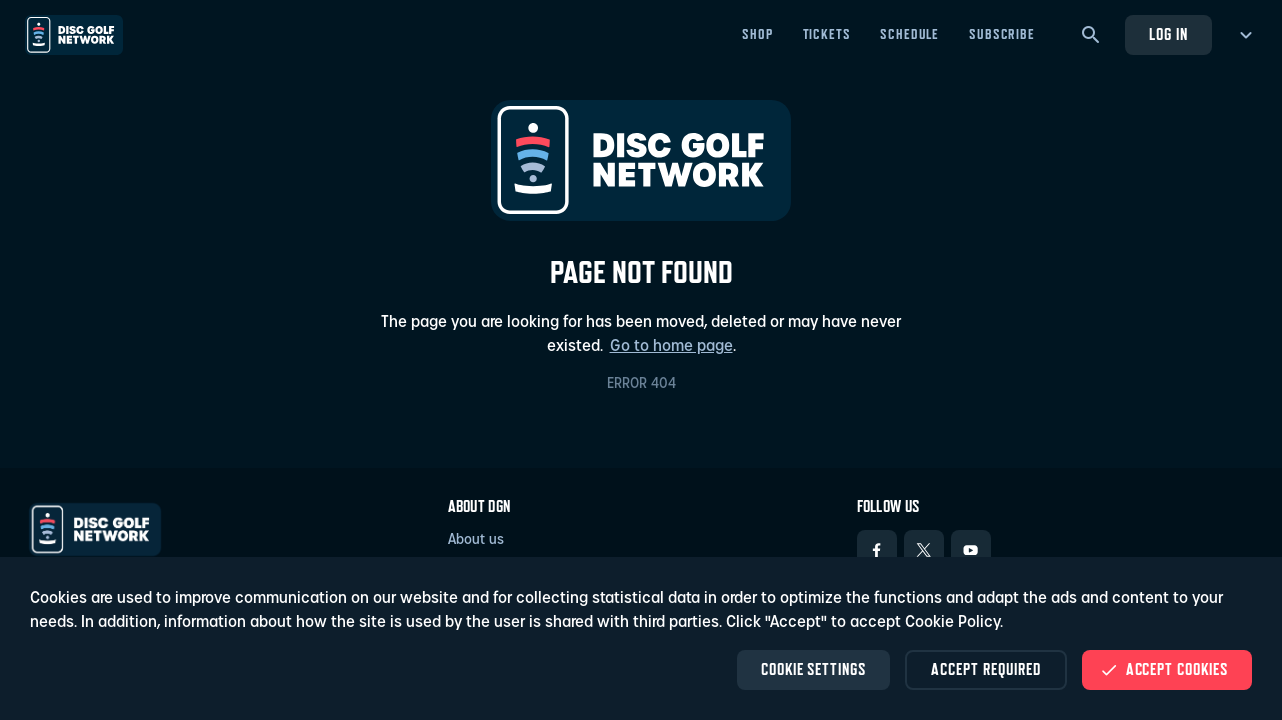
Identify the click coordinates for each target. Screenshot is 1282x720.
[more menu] (1242, 35)
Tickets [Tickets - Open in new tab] (827, 34)
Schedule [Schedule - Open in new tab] (909, 34)
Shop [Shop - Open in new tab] (757, 34)
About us (476, 540)
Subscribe (1002, 34)
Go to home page (671, 347)
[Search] (1091, 35)
